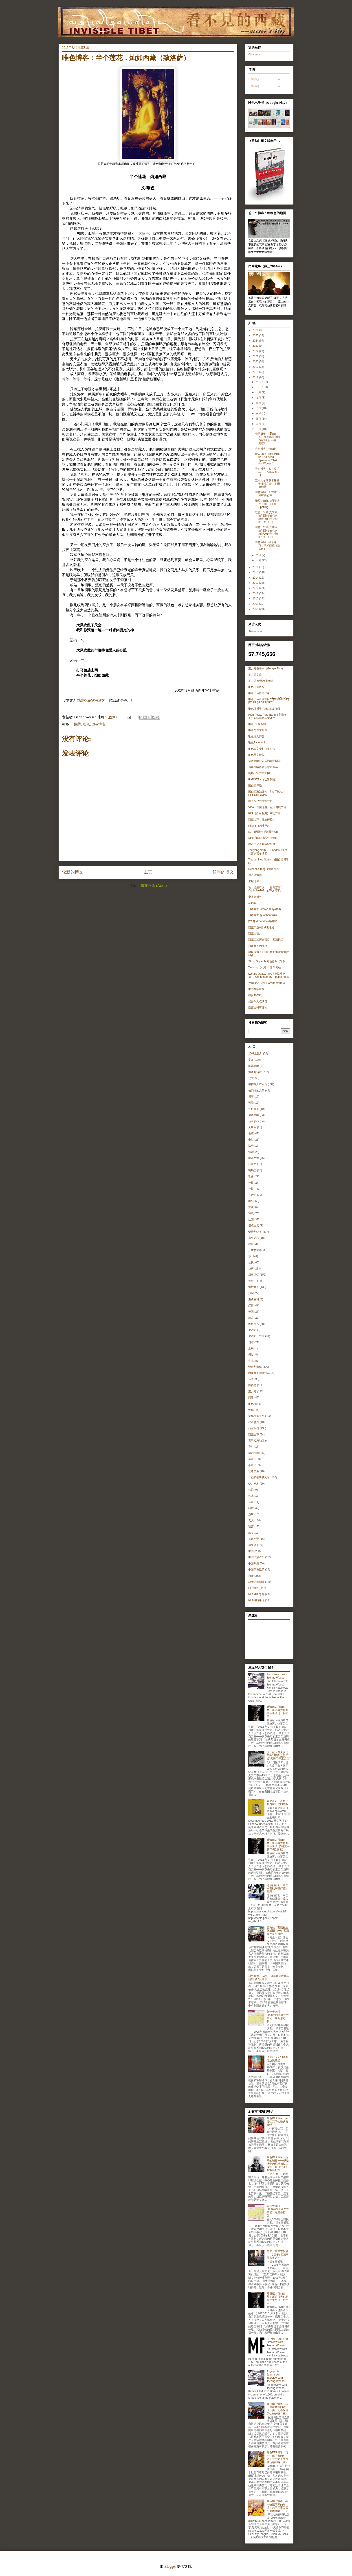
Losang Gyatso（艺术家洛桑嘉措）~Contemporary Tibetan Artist (268, 975)
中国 (251, 1551)
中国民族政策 (256, 1557)
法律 (251, 1152)
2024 (256, 340)
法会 (251, 1145)
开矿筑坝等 (255, 1250)
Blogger (170, 2566)
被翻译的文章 (256, 1090)
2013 (256, 582)
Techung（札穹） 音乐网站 (264, 967)
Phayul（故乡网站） (260, 825)
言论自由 (253, 1471)
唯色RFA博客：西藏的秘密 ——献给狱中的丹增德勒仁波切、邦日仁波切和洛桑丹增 (278, 2164)
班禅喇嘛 (253, 1065)
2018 (256, 372)
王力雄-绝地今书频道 (260, 680)
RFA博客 (99, 724)
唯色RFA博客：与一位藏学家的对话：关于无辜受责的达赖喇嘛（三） (277, 2408)
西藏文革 (253, 1434)
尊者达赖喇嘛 (256, 1581)
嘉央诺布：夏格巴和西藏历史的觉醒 (277, 1802)
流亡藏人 (253, 1287)
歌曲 (251, 1176)
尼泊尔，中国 (256, 1336)
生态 (251, 1360)
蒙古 (251, 1317)
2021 (256, 356)
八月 (259, 403)
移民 (251, 1489)
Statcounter (255, 631)
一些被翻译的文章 (259, 1477)
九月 (259, 397)
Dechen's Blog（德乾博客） (265, 869)
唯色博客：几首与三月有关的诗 (267, 494)
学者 (251, 1465)
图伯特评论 (255, 785)
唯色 (86, 724)
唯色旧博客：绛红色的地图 (264, 708)
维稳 (251, 1409)
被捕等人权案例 (257, 1084)
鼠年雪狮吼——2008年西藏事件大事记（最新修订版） (278, 2016)
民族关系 (253, 1324)
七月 (259, 408)
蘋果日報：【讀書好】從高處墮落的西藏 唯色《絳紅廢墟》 (267, 438)
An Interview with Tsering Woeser (277, 1676)
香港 (251, 1446)
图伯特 (252, 1385)
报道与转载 (255, 1072)
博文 (255, 79)
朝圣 (251, 1102)
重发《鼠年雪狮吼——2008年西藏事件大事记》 (278, 2254)
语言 (251, 1526)
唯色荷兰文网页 (257, 730)
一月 (259, 560)
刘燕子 (252, 1281)
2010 (256, 598)
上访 (251, 1348)
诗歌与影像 (255, 1366)
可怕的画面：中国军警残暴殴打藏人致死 (277, 1888)
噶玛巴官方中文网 (259, 773)
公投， (252, 1188)
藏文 (251, 1532)
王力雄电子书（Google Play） (266, 668)
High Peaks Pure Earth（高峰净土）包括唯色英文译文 (267, 716)
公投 (251, 1182)
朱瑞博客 (253, 881)
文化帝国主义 (256, 1416)
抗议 (251, 1262)
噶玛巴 (252, 1170)
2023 (256, 345)
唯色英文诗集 (256, 754)
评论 (255, 86)
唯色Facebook (257, 742)
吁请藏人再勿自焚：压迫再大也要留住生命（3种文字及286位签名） (278, 1844)
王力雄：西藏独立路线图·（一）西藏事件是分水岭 (278, 1931)
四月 (259, 423)
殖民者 (252, 1545)
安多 (251, 1059)
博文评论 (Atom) (154, 885)
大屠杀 (252, 1127)
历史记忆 (253, 1274)
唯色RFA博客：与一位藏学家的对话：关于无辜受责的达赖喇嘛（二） (277, 2506)
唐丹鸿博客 (255, 875)
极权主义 (253, 1225)
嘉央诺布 (253, 1237)
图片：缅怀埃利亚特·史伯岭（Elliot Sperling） (267, 504)
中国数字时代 (256, 989)
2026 (256, 330)
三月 (259, 429)
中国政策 (253, 1563)
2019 (256, 366)
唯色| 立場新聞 (257, 724)
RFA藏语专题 (256, 1594)
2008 (256, 609)
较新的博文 (72, 872)
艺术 (251, 1495)
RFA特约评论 (256, 1600)
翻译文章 (253, 1158)
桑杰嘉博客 (255, 896)
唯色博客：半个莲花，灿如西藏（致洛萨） (267, 545)
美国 (251, 1311)
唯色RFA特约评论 (259, 693)
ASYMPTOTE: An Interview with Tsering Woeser (277, 2342)
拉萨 (77, 724)
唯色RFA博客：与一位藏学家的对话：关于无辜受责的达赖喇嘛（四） (277, 2457)
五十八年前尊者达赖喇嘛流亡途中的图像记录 (267, 484)
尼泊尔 (252, 1330)
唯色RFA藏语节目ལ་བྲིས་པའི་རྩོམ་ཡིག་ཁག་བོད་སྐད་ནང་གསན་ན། (268, 701)
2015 (256, 572)
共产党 (252, 1194)
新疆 (251, 1459)
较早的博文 (223, 872)
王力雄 (252, 1391)
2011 (256, 593)
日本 (251, 1342)
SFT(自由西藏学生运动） (263, 837)
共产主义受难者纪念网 (261, 844)
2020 (256, 361)
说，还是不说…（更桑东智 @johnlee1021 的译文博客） (265, 889)
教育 (251, 1244)
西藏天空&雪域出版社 (261, 927)
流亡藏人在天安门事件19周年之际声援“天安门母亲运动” (278, 1755)
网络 (251, 1397)
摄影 (251, 1354)
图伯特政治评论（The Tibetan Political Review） (266, 793)
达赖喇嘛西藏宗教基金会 (263, 767)
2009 (256, 603)
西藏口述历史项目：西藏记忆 (265, 939)
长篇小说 (253, 1538)
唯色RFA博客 (256, 686)
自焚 (251, 1575)
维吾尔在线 (255, 995)
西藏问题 (253, 1428)
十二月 (260, 381)
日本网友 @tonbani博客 (262, 915)
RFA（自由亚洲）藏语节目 (264, 813)
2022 (256, 351)
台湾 (251, 1379)
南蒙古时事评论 (257, 1007)
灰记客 (252, 902)
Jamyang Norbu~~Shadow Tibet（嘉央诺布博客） (267, 852)
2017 (256, 377)
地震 (251, 1133)
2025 (256, 335)
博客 (251, 1096)
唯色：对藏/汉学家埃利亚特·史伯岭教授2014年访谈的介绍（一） (266, 532)
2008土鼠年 (255, 1053)
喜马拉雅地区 (256, 1440)
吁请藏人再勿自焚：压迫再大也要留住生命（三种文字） (277, 1711)
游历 (251, 1514)
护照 (251, 1207)
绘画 (251, 1219)
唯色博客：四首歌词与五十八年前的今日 (267, 472)
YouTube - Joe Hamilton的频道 (266, 983)
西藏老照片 (255, 933)
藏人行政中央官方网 (260, 801)
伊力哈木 (253, 1483)
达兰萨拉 (253, 1121)
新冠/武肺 (254, 1453)
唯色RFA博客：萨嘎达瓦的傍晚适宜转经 (277, 2121)
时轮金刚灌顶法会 (259, 1373)
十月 (259, 392)
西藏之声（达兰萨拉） (261, 819)
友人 (251, 1520)
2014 (256, 577)
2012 (256, 588)
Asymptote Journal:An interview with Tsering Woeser (276, 2376)
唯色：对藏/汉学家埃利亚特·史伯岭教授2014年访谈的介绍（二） (266, 517)
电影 (251, 1139)
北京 (251, 1078)
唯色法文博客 (256, 736)
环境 (251, 1213)
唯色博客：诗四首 (266, 448)
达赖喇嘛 (253, 1115)
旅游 (251, 1293)
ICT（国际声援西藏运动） (263, 831)
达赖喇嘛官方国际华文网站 (264, 760)
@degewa (254, 54)
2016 (256, 567)
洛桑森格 (253, 1299)
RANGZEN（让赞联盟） (263, 779)
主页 (148, 872)
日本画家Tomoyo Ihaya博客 (264, 909)
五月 (259, 418)
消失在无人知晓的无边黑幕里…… (277, 2059)
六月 (259, 413)
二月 (259, 555)
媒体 (251, 1305)
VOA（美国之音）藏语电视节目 (267, 807)
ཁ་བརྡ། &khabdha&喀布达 (262, 921)
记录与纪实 (255, 1231)
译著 (251, 1502)
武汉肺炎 (253, 1422)
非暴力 (252, 1164)
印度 (251, 1508)
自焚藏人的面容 (257, 945)
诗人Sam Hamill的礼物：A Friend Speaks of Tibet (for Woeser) (267, 458)
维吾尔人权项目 (257, 1001)
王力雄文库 (255, 674)
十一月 (260, 387)
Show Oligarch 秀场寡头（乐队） (268, 961)
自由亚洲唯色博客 (90, 700)
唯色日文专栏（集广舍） (263, 748)
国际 (251, 1201)
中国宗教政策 (256, 1569)
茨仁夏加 (253, 1109)
